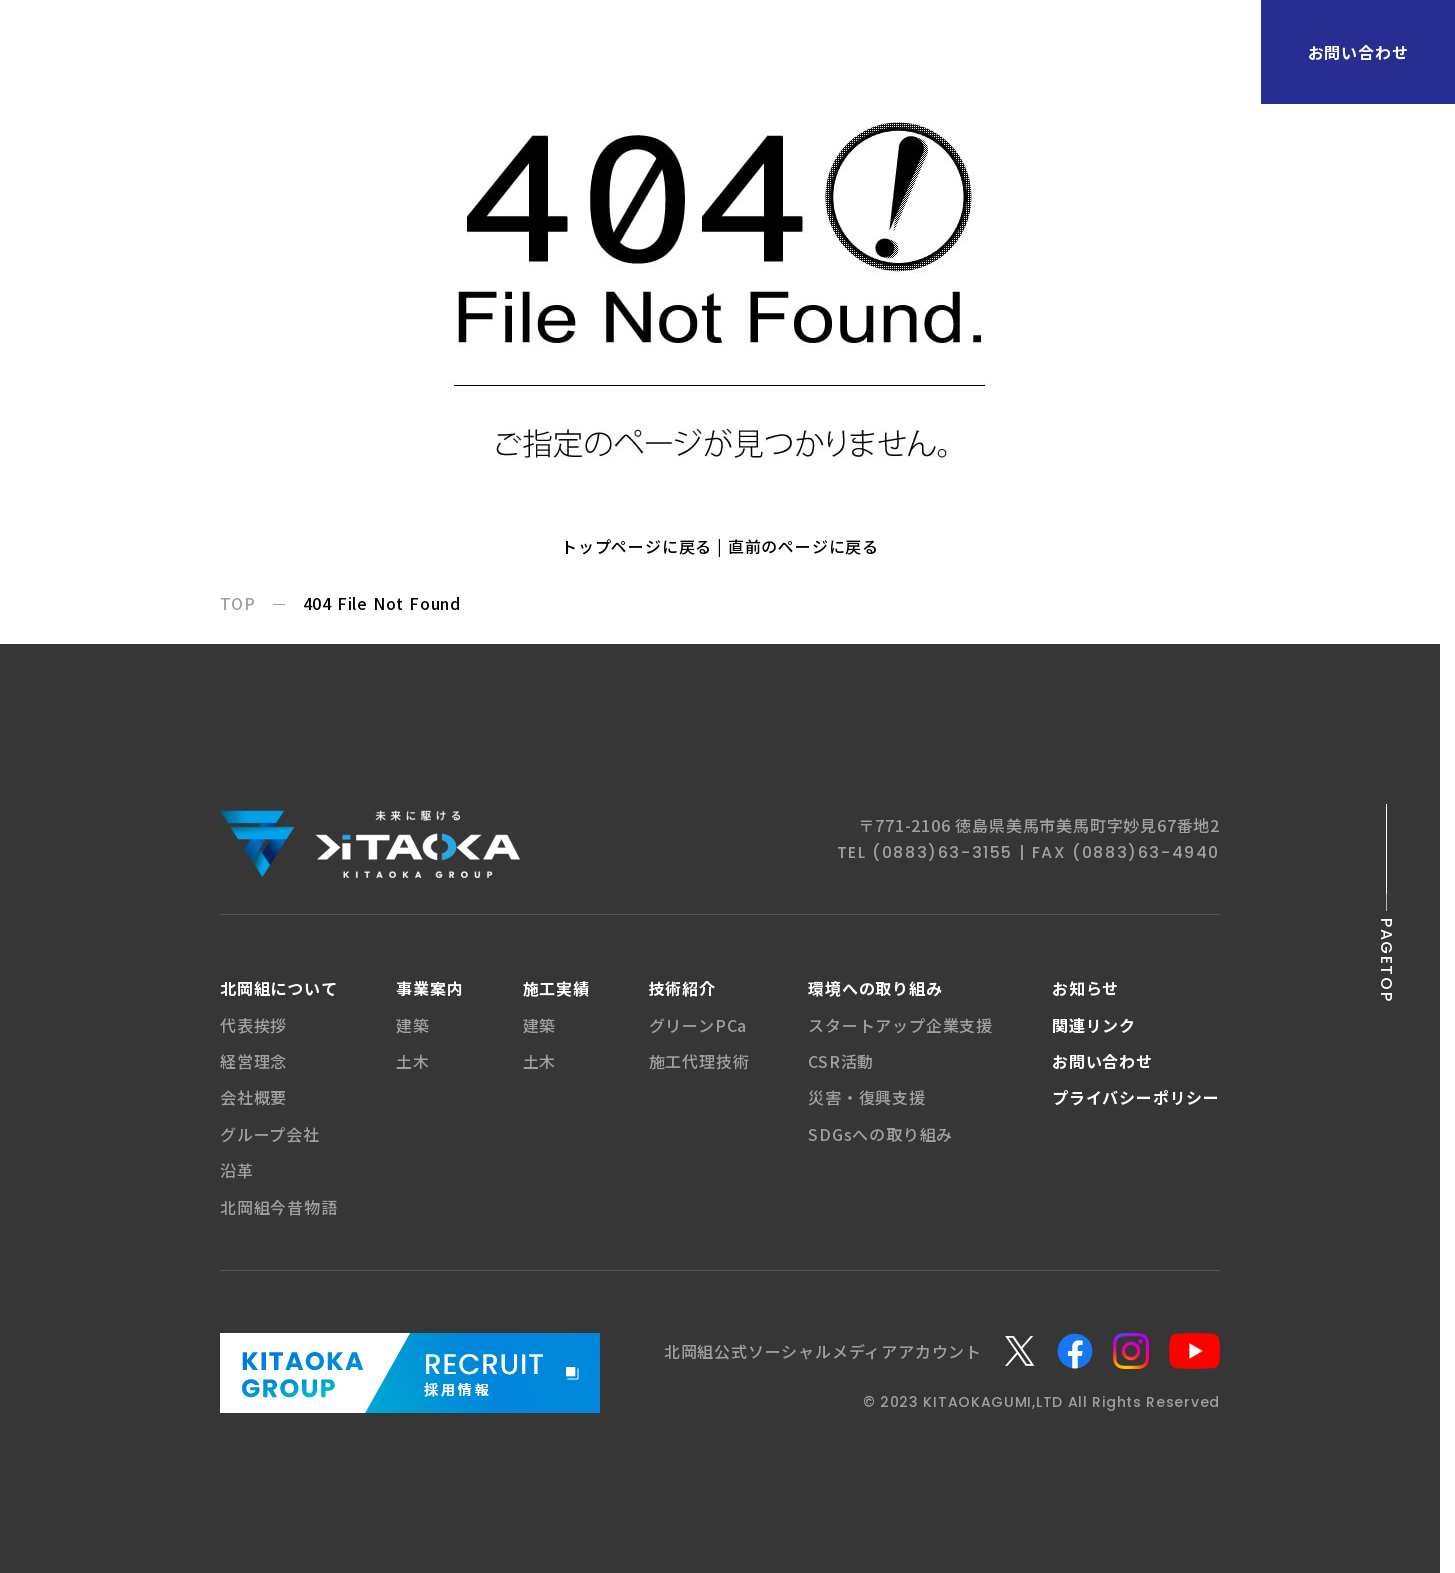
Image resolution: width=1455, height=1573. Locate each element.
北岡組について (279, 988)
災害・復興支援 (867, 1097)
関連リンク (1094, 1025)
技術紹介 (682, 988)
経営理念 (253, 1061)
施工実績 (556, 988)
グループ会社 (270, 1134)
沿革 (237, 1170)
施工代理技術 (699, 1061)
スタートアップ (900, 1025)
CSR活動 (841, 1061)
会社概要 (253, 1097)
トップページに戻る (636, 546)
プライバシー (1136, 1097)
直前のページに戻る (803, 546)
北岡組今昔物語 (279, 1207)
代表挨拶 (253, 1025)
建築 (413, 1025)
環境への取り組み (875, 988)
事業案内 (429, 988)
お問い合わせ (1358, 52)
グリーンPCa (698, 1025)
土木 (413, 1061)
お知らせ (1085, 988)
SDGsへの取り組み (880, 1134)
